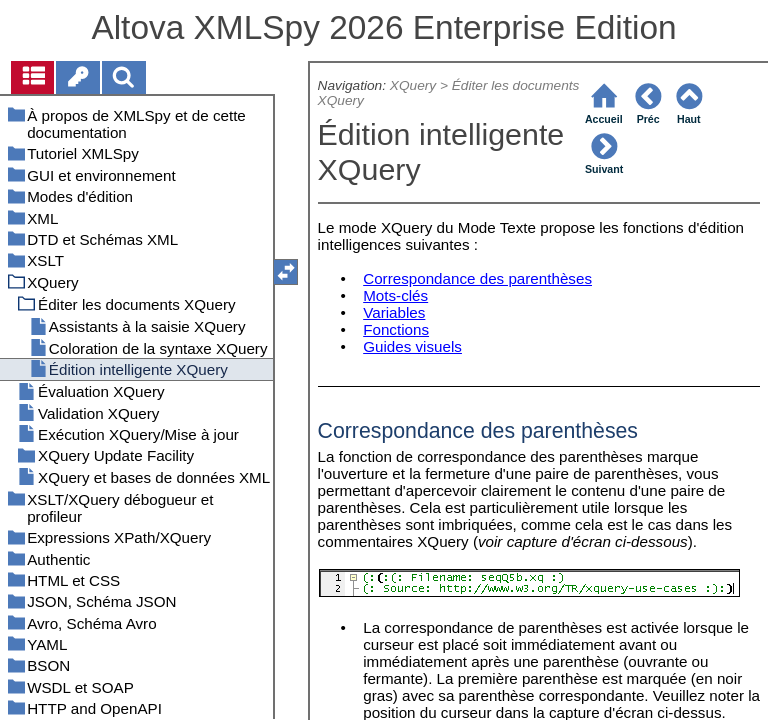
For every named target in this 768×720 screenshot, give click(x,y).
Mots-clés (395, 295)
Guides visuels (412, 346)
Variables (394, 312)
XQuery (413, 85)
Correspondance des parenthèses (477, 278)
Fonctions (396, 329)
